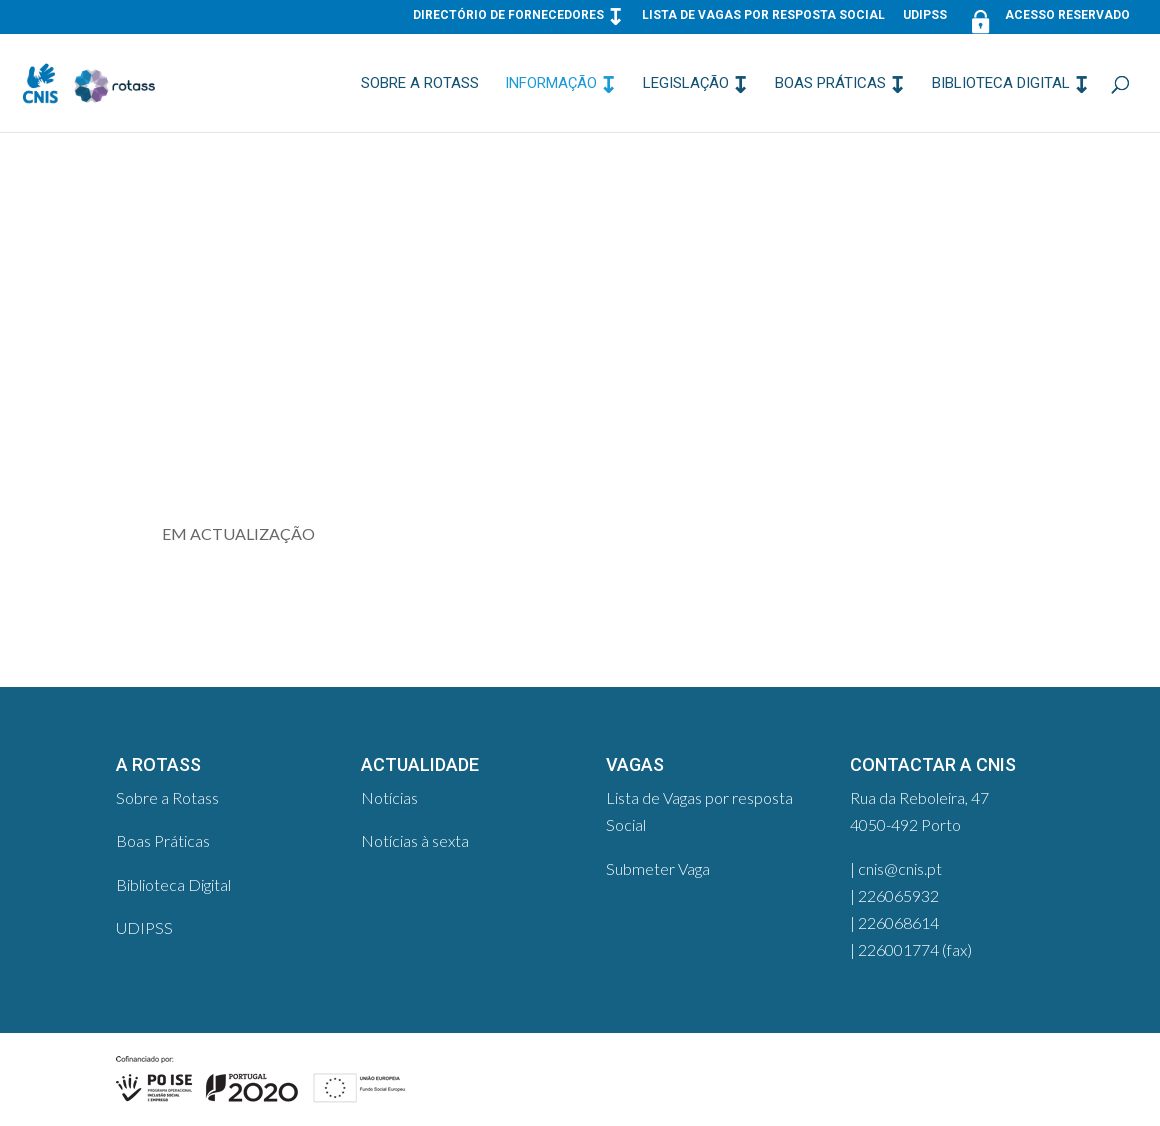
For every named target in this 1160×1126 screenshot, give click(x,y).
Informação (551, 84)
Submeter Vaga (658, 868)
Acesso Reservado (1047, 19)
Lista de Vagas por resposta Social (763, 15)
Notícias (389, 797)
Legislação (686, 84)
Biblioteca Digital (1001, 84)
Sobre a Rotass (420, 84)
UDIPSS (925, 15)
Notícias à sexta (415, 840)
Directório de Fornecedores (508, 15)
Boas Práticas (830, 84)
